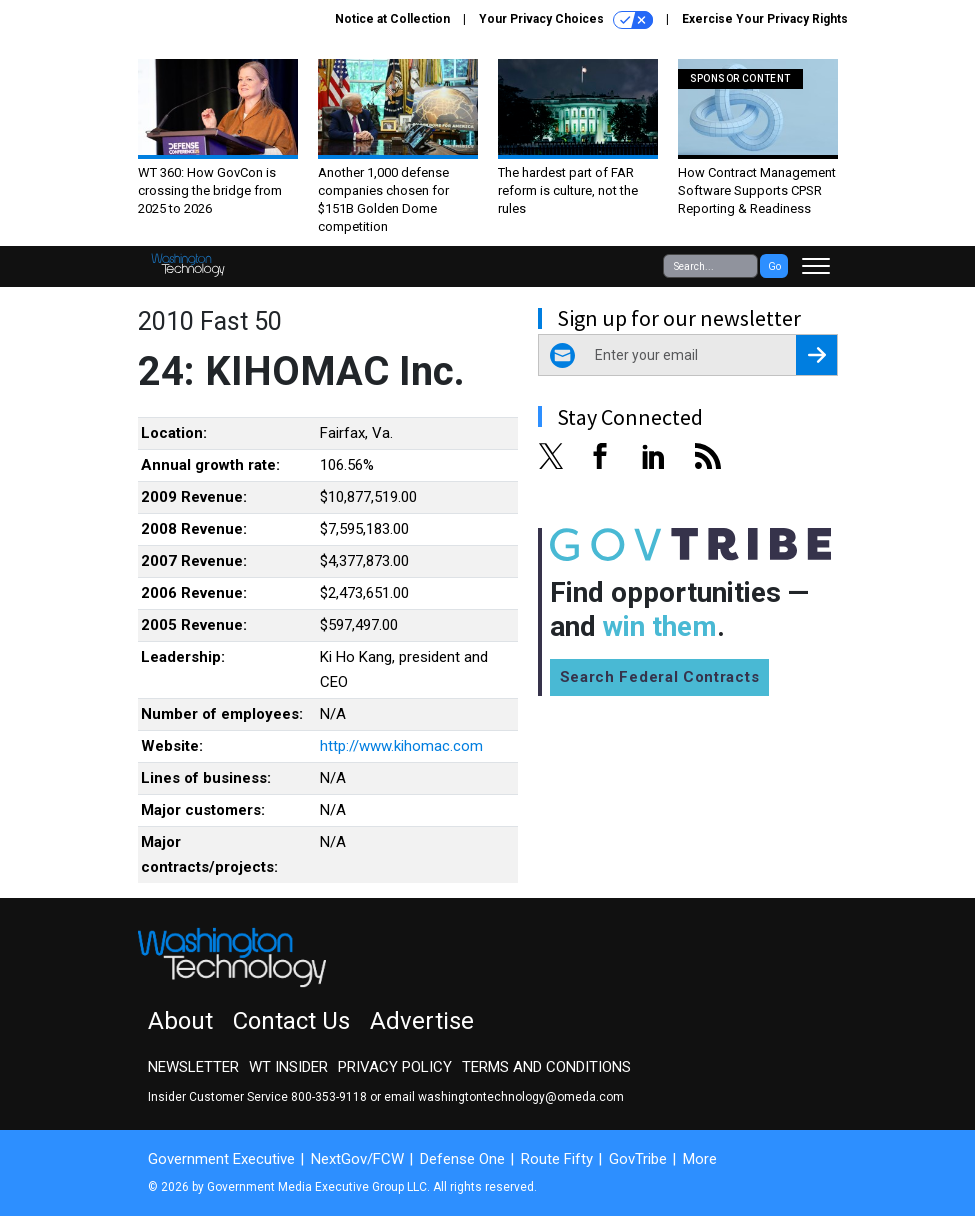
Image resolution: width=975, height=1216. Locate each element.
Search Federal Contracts (660, 677)
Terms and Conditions (546, 1067)
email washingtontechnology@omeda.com (504, 1097)
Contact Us (291, 1021)
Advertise (422, 1021)
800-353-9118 (329, 1097)
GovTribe (638, 1159)
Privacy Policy (395, 1067)
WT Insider (288, 1067)
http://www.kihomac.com (401, 746)
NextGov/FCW (357, 1159)
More (700, 1159)
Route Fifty (557, 1159)
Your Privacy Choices (566, 20)
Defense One (462, 1159)
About (180, 1021)
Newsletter (193, 1067)
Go (774, 266)
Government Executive (221, 1159)
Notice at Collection (392, 19)
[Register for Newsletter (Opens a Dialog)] (816, 355)
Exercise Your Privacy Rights (765, 19)
